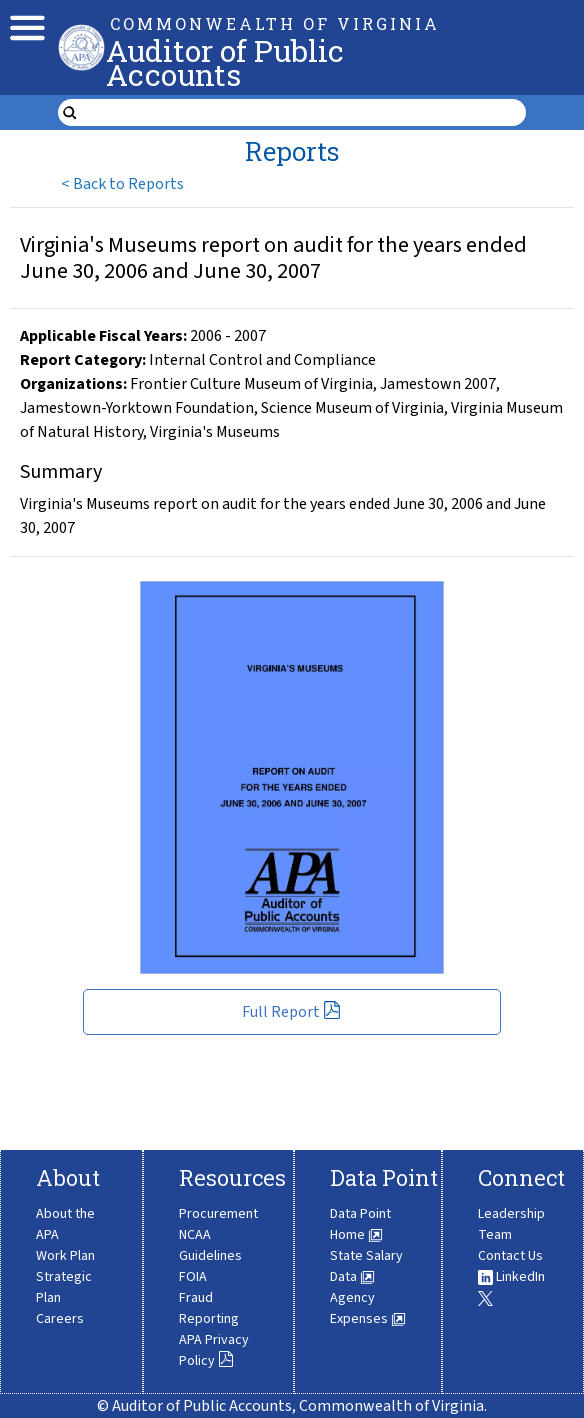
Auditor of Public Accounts (225, 62)
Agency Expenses (368, 1308)
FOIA (193, 1277)
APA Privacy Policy (214, 1350)
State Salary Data (366, 1266)
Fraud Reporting (209, 1308)
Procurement (218, 1214)
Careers (60, 1319)
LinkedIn (511, 1277)
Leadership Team (511, 1224)
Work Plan (65, 1256)
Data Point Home (360, 1224)
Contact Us (510, 1256)
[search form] (304, 113)
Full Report (291, 1012)
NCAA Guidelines (210, 1245)
